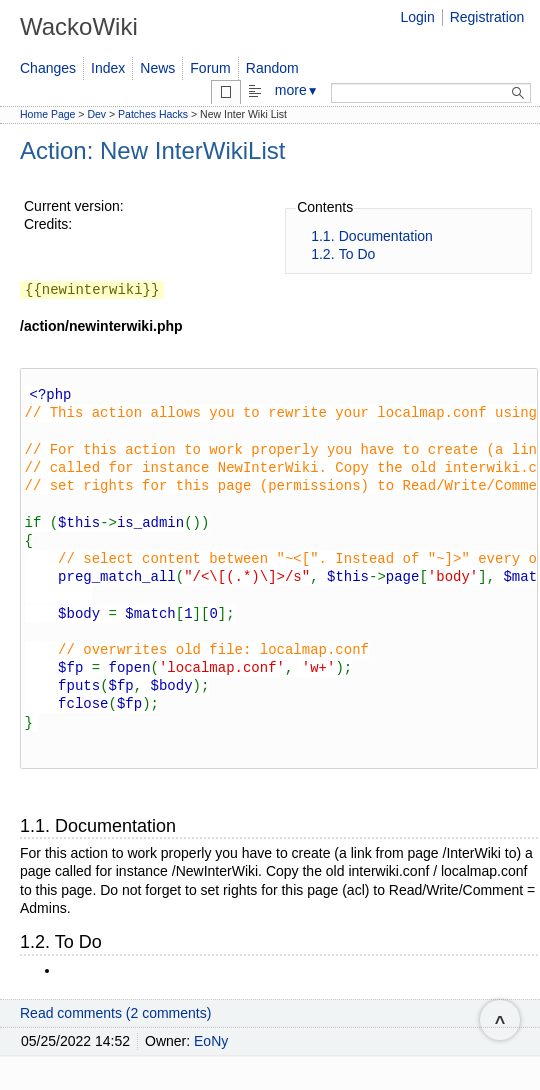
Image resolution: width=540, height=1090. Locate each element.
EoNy (211, 1060)
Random (272, 68)
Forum (210, 68)
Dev (96, 114)
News (157, 68)
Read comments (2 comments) (115, 1032)
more (297, 90)
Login (417, 17)
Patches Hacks (153, 114)
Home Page (47, 114)
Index (108, 68)
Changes (48, 68)
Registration (487, 17)
